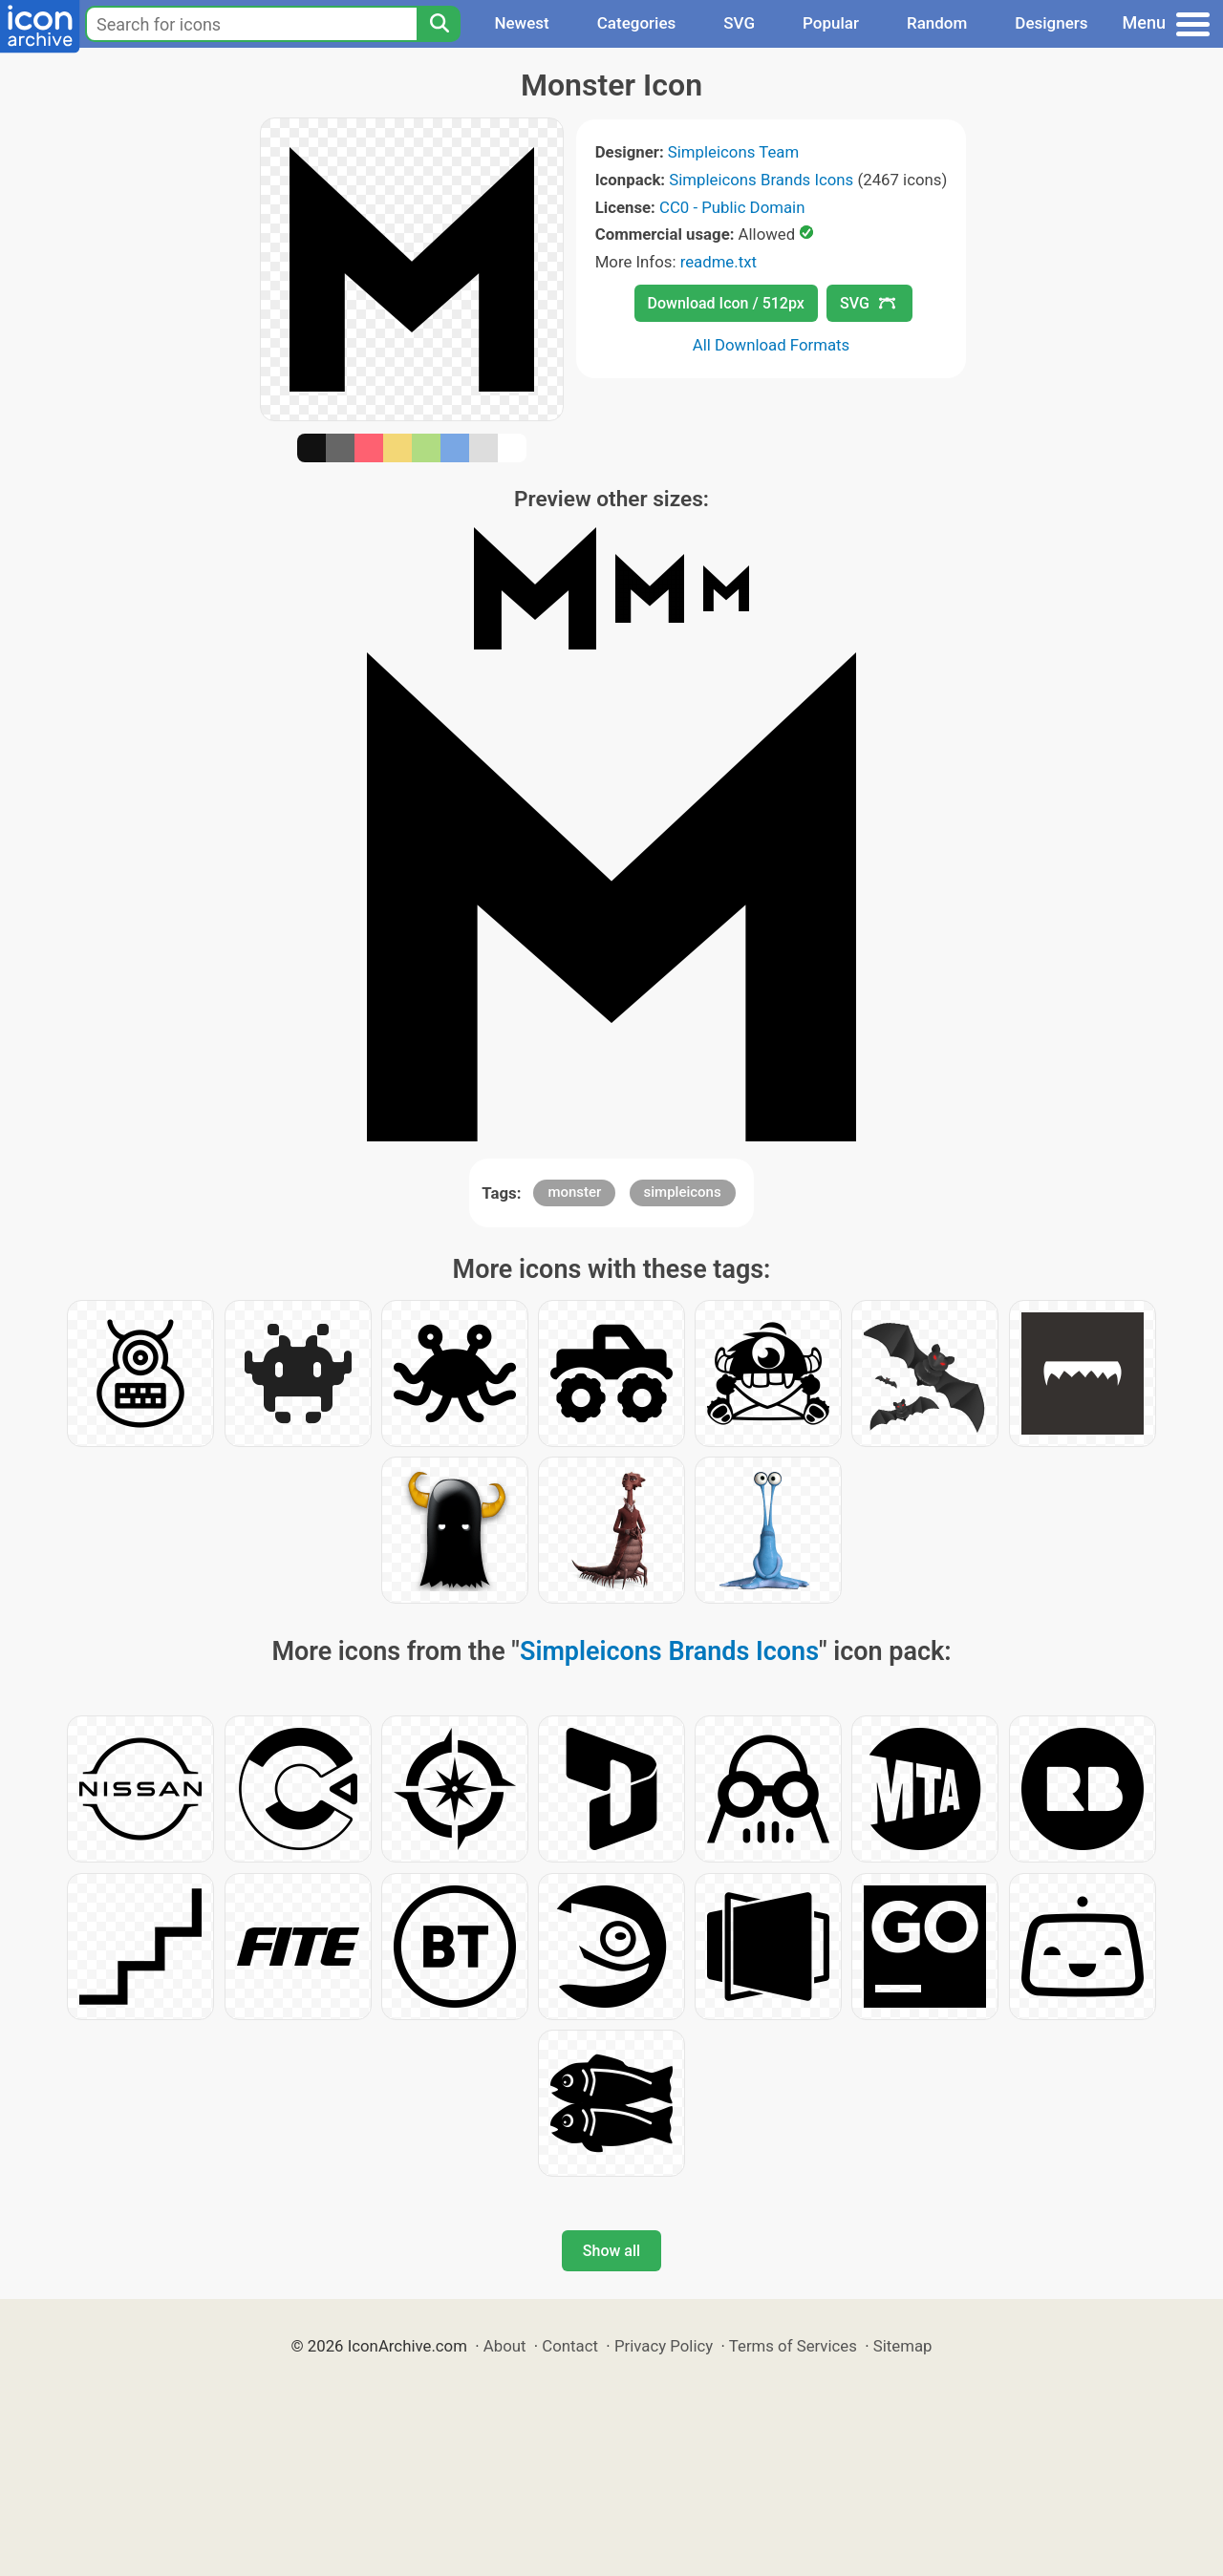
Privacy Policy (663, 2345)
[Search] (439, 24)
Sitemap (903, 2345)
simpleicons (682, 1192)
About (504, 2345)
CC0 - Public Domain (732, 207)
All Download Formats (771, 344)
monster (574, 1192)
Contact (570, 2345)
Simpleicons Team (733, 151)
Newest (521, 22)
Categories (636, 22)
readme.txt (718, 261)
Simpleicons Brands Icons (761, 179)
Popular (831, 22)
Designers (1051, 22)
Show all (611, 2251)
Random (937, 22)
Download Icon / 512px (726, 303)
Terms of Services (793, 2345)
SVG (739, 22)
